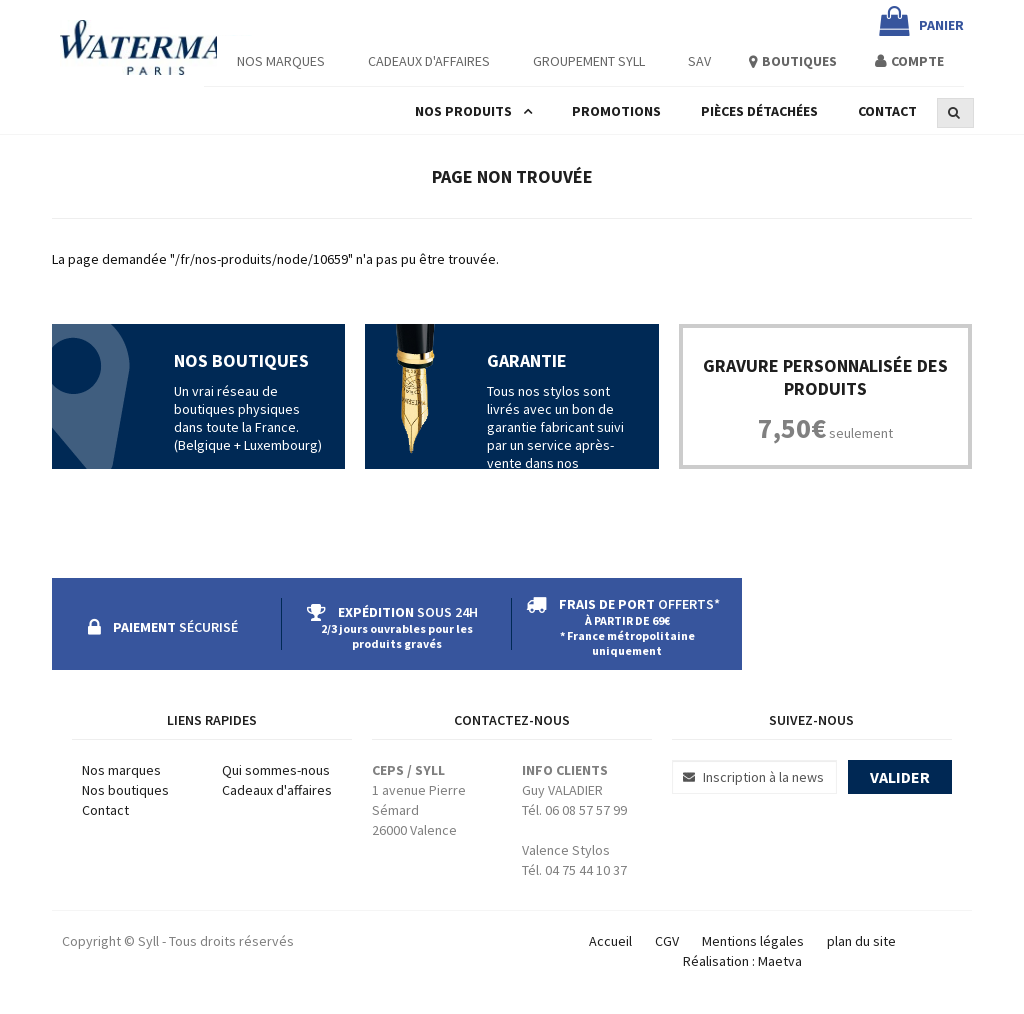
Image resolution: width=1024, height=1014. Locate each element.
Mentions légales (753, 941)
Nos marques (121, 770)
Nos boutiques (125, 790)
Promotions (616, 111)
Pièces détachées (759, 111)
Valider (900, 777)
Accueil (610, 941)
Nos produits (463, 111)
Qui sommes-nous (276, 770)
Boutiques (799, 61)
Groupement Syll (589, 61)
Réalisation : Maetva (742, 961)
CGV (667, 941)
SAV (699, 61)
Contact (887, 111)
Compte (917, 61)
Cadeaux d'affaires (429, 61)
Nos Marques (281, 61)
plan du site (861, 941)
